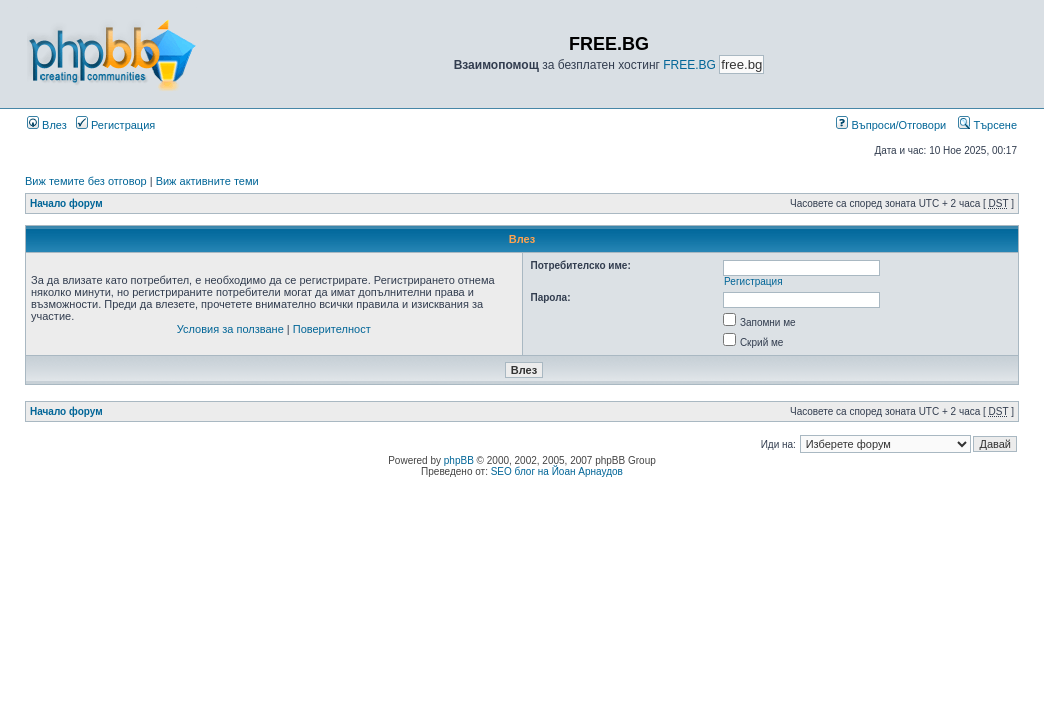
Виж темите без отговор (86, 181)
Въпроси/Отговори (891, 125)
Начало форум (66, 203)
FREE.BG (689, 65)
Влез (47, 125)
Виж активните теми (207, 181)
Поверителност (332, 329)
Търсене (987, 125)
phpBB (459, 460)
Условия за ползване (230, 329)
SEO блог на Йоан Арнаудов (557, 471)
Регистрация (115, 125)
